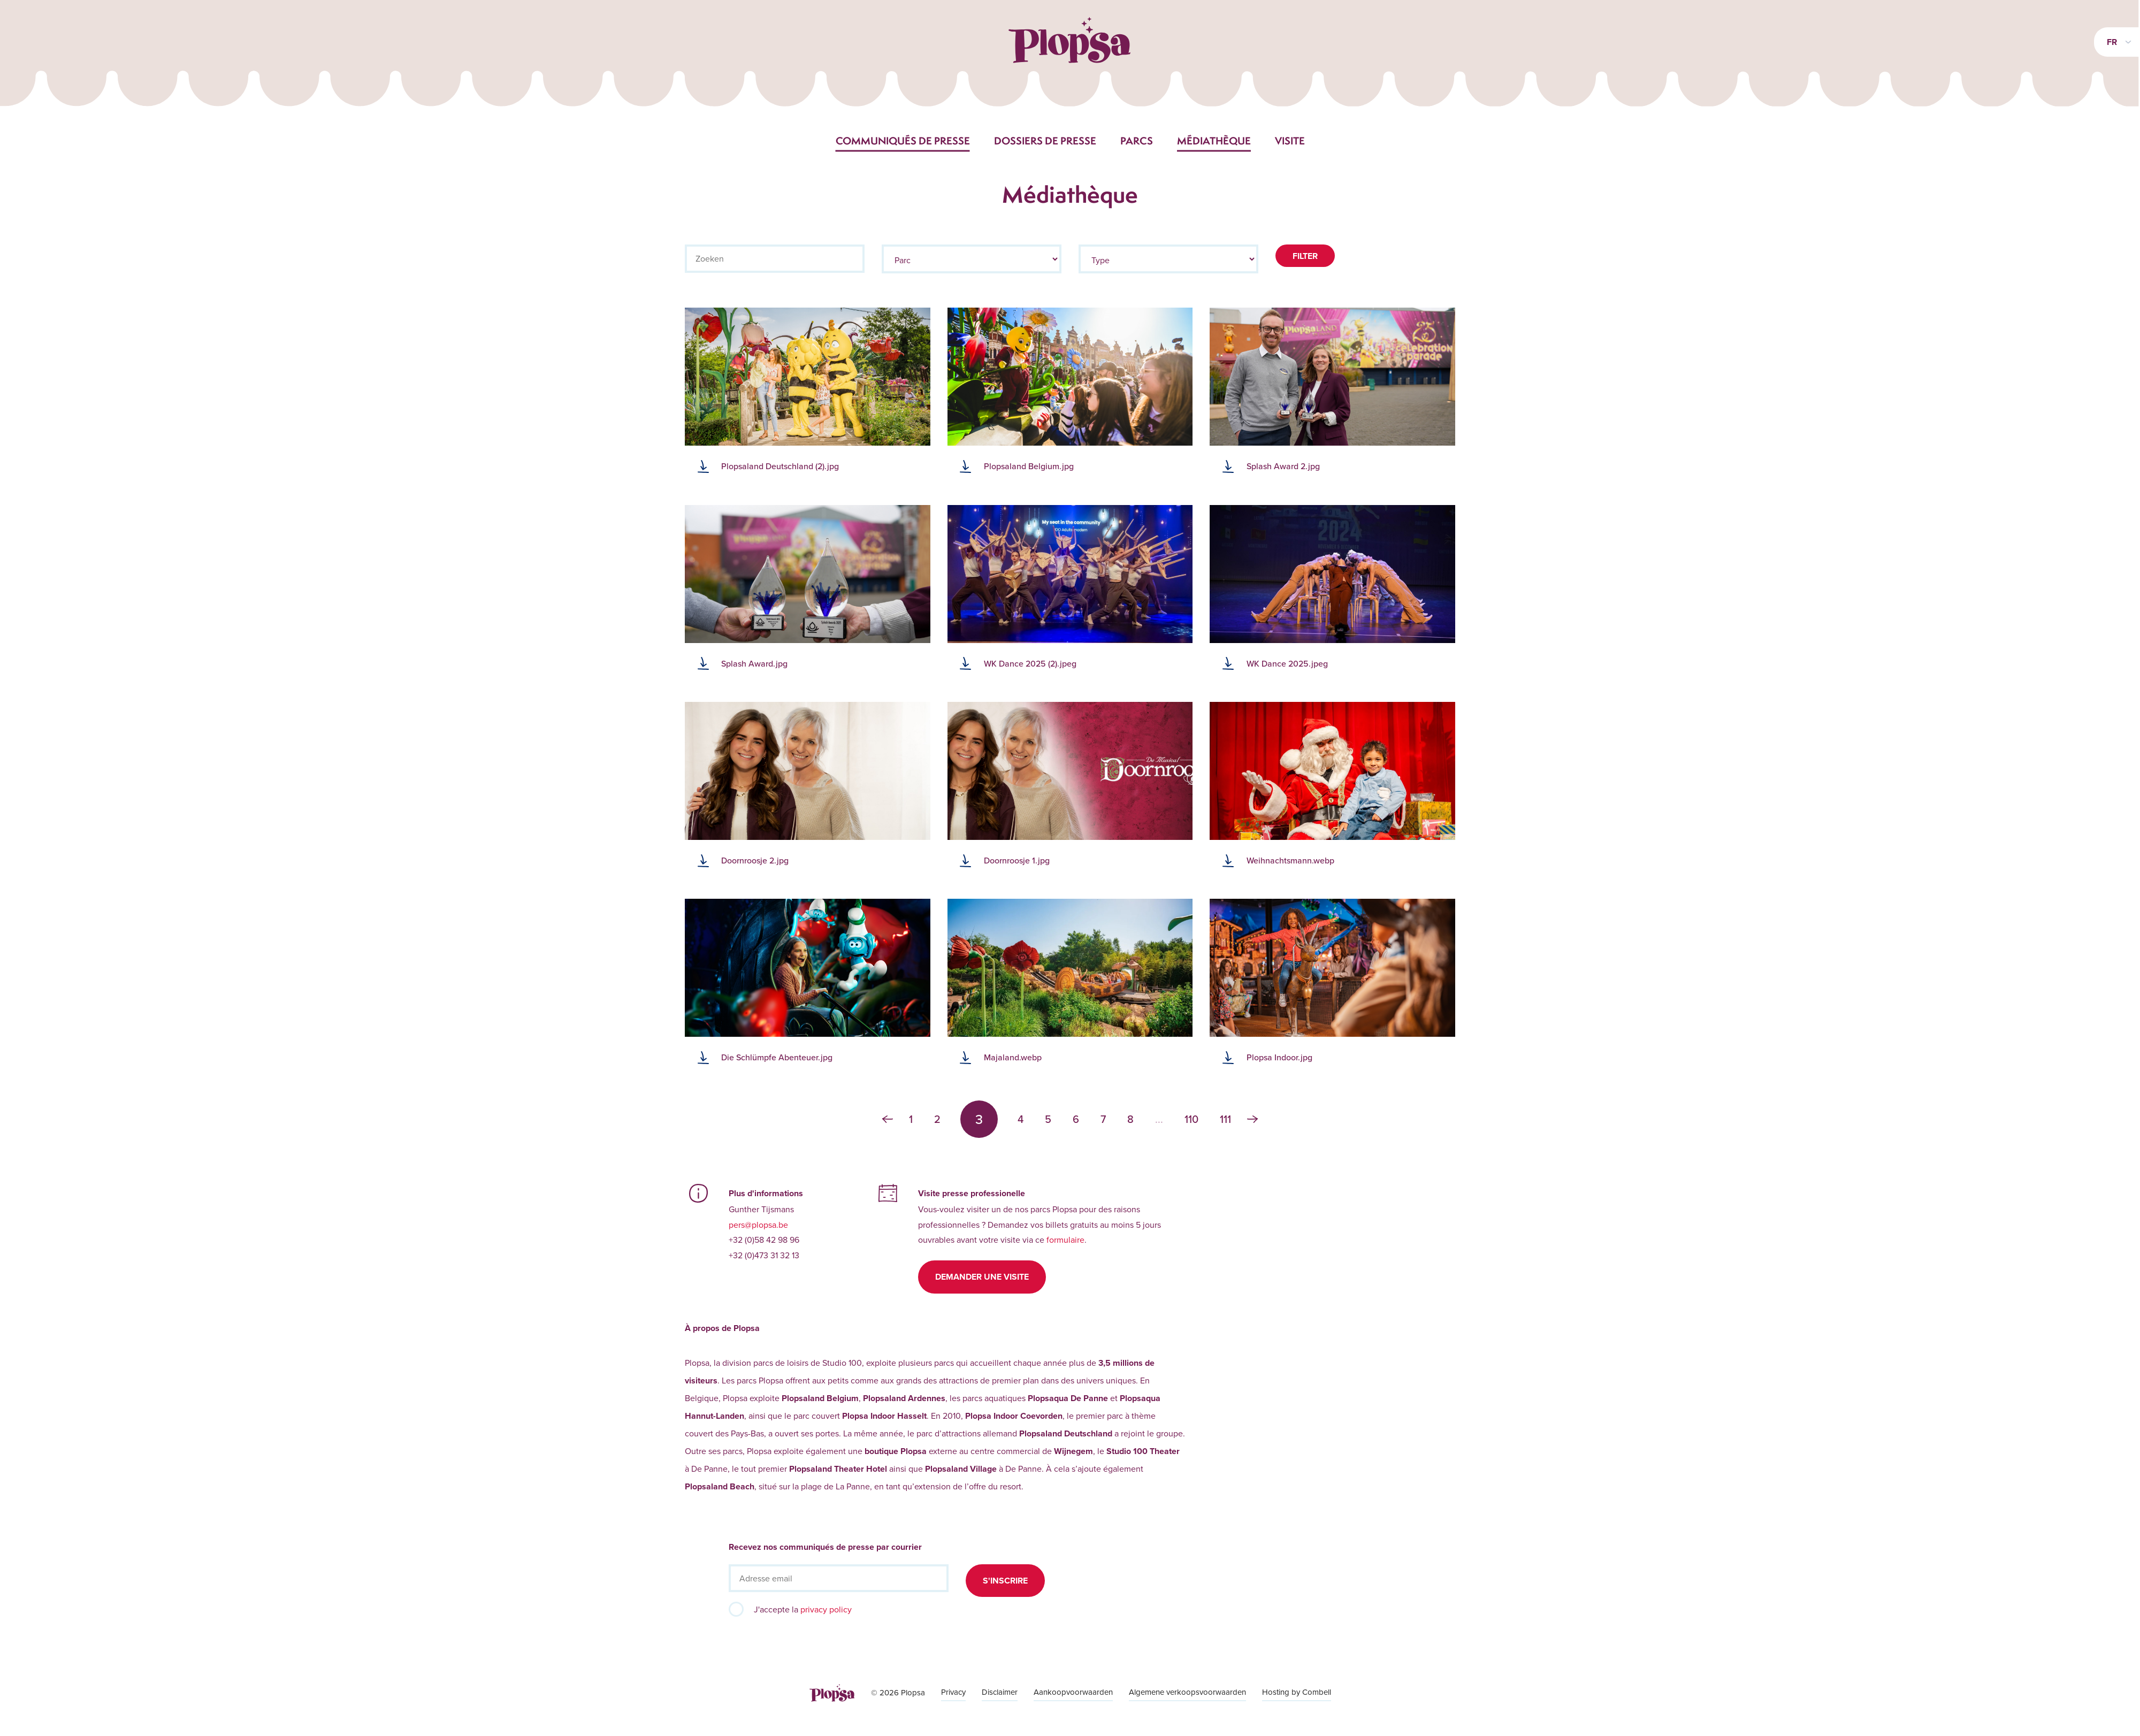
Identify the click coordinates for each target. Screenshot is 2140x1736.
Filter (1305, 256)
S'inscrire (1005, 1580)
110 (1191, 1119)
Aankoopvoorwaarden (1073, 1691)
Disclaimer (1000, 1691)
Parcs (1136, 141)
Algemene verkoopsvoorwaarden (1187, 1691)
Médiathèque (1214, 141)
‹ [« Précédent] (887, 1119)
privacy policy (826, 1609)
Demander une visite (982, 1277)
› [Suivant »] (1252, 1119)
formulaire (1065, 1239)
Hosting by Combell (1296, 1691)
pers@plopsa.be (758, 1224)
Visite (1290, 141)
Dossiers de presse (1045, 141)
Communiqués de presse (903, 141)
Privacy (953, 1691)
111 (1225, 1119)
